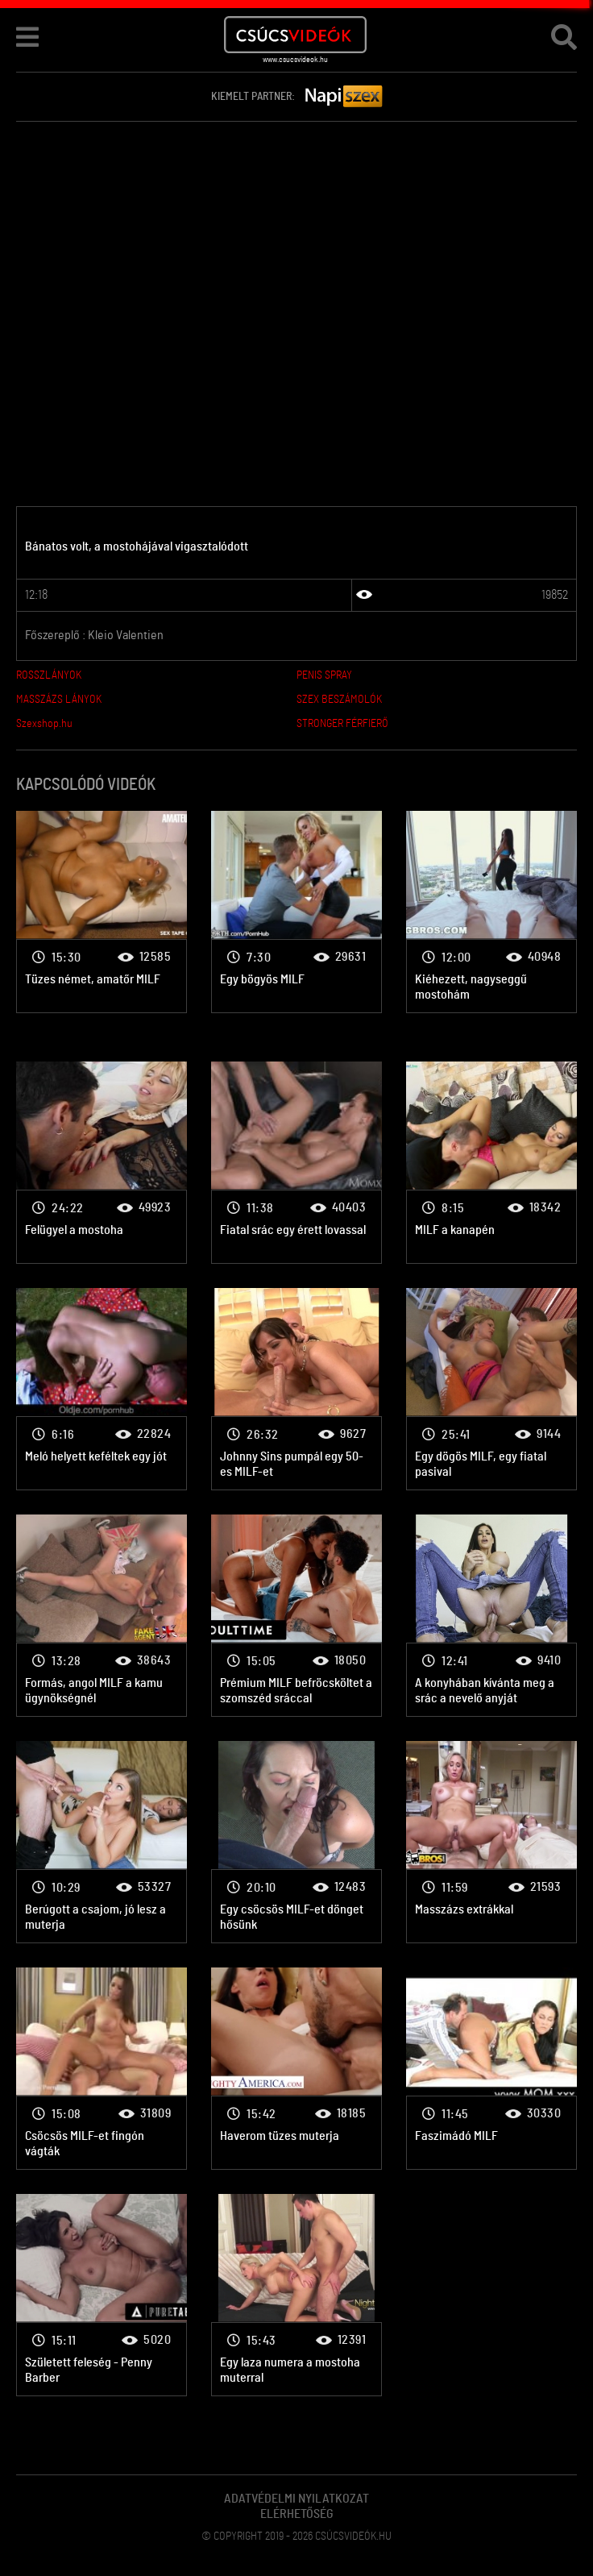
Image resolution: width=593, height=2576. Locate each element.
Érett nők (101, 912)
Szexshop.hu (44, 723)
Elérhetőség (297, 2513)
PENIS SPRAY (324, 675)
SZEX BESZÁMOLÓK (339, 699)
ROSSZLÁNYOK (48, 675)
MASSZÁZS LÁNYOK (59, 699)
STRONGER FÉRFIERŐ (342, 723)
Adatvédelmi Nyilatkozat (296, 2498)
